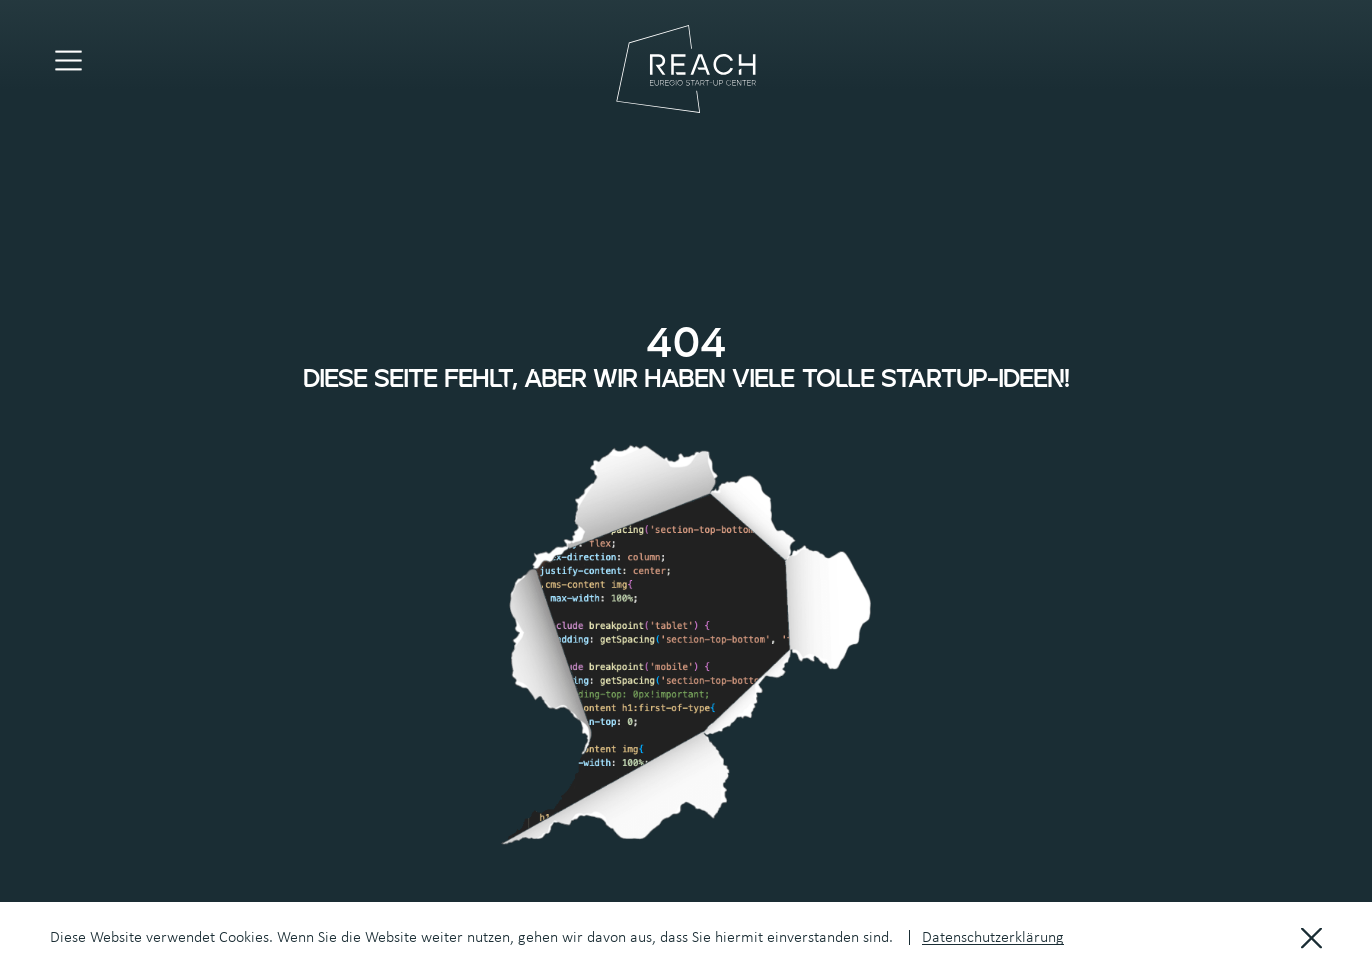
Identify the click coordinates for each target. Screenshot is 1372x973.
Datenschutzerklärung (993, 938)
